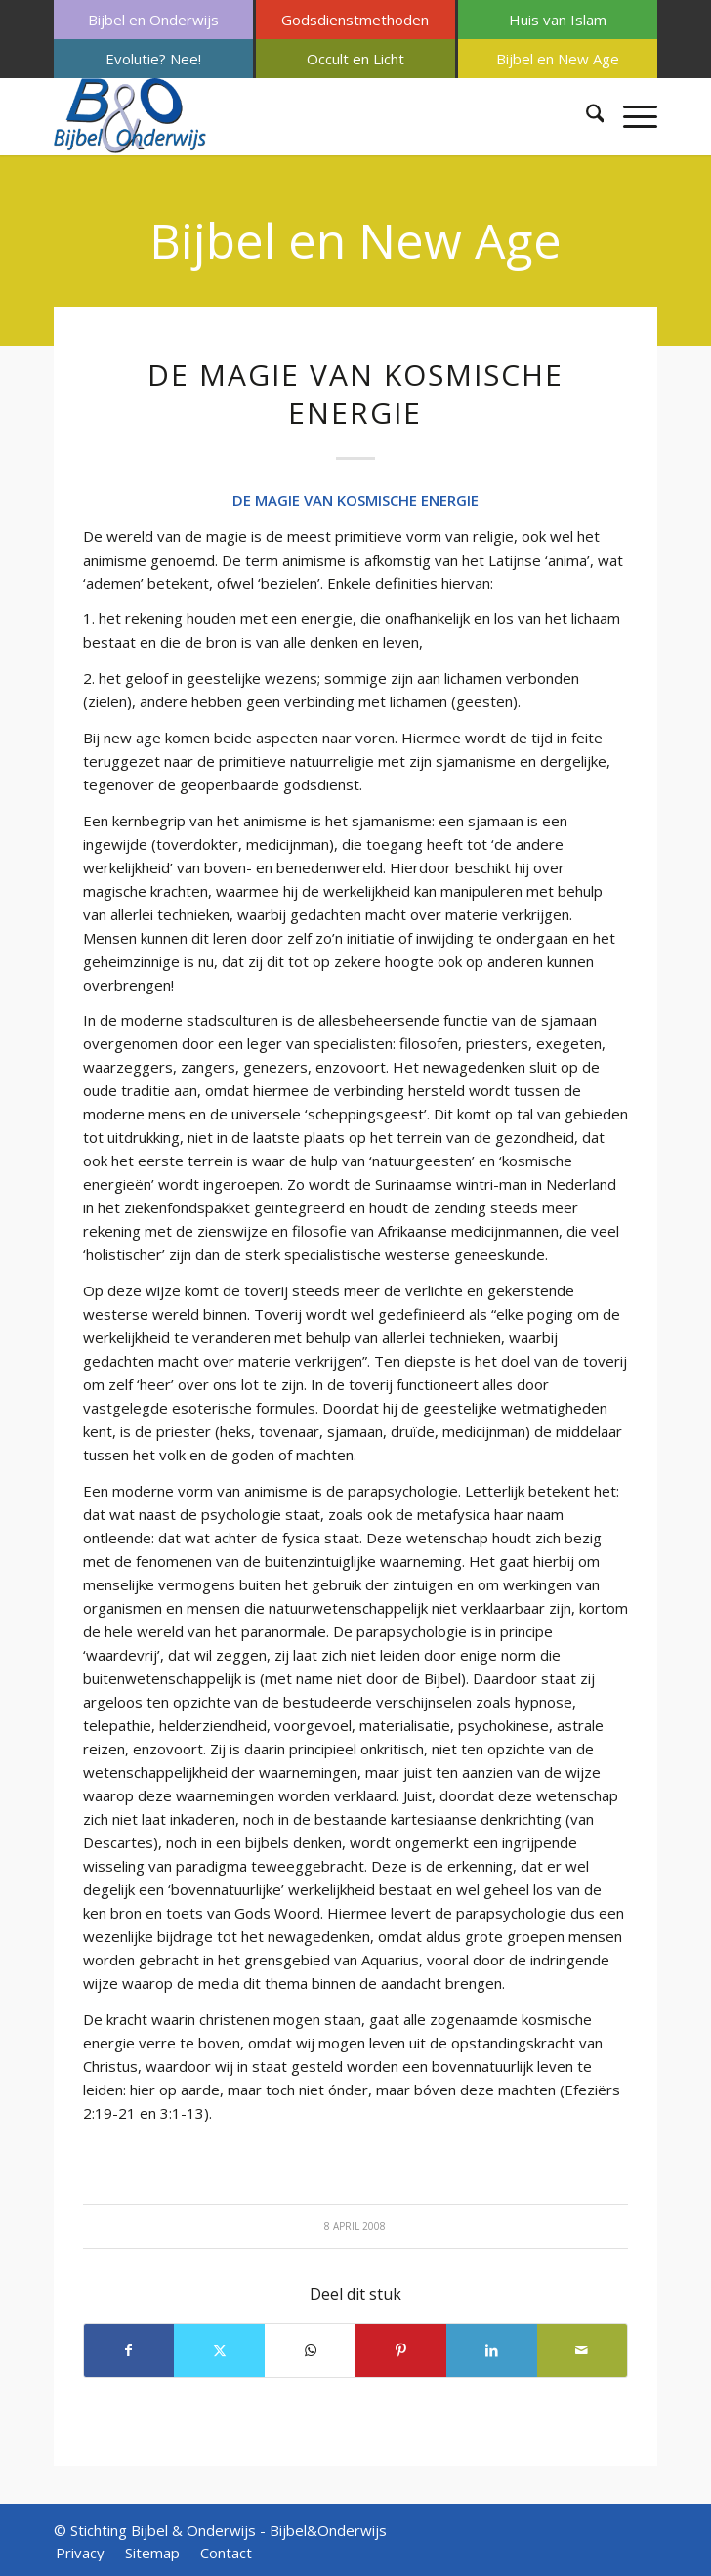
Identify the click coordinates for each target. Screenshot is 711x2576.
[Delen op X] (219, 2350)
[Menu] (630, 116)
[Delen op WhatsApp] (310, 2350)
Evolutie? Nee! (153, 58)
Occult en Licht (355, 58)
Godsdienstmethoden (355, 19)
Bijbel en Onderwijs (153, 19)
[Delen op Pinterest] (401, 2350)
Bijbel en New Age (557, 58)
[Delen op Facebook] (129, 2350)
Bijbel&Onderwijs (328, 2530)
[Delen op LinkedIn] (491, 2350)
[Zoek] (585, 116)
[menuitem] (153, 19)
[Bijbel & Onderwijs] (295, 116)
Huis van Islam (557, 19)
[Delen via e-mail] (582, 2350)
